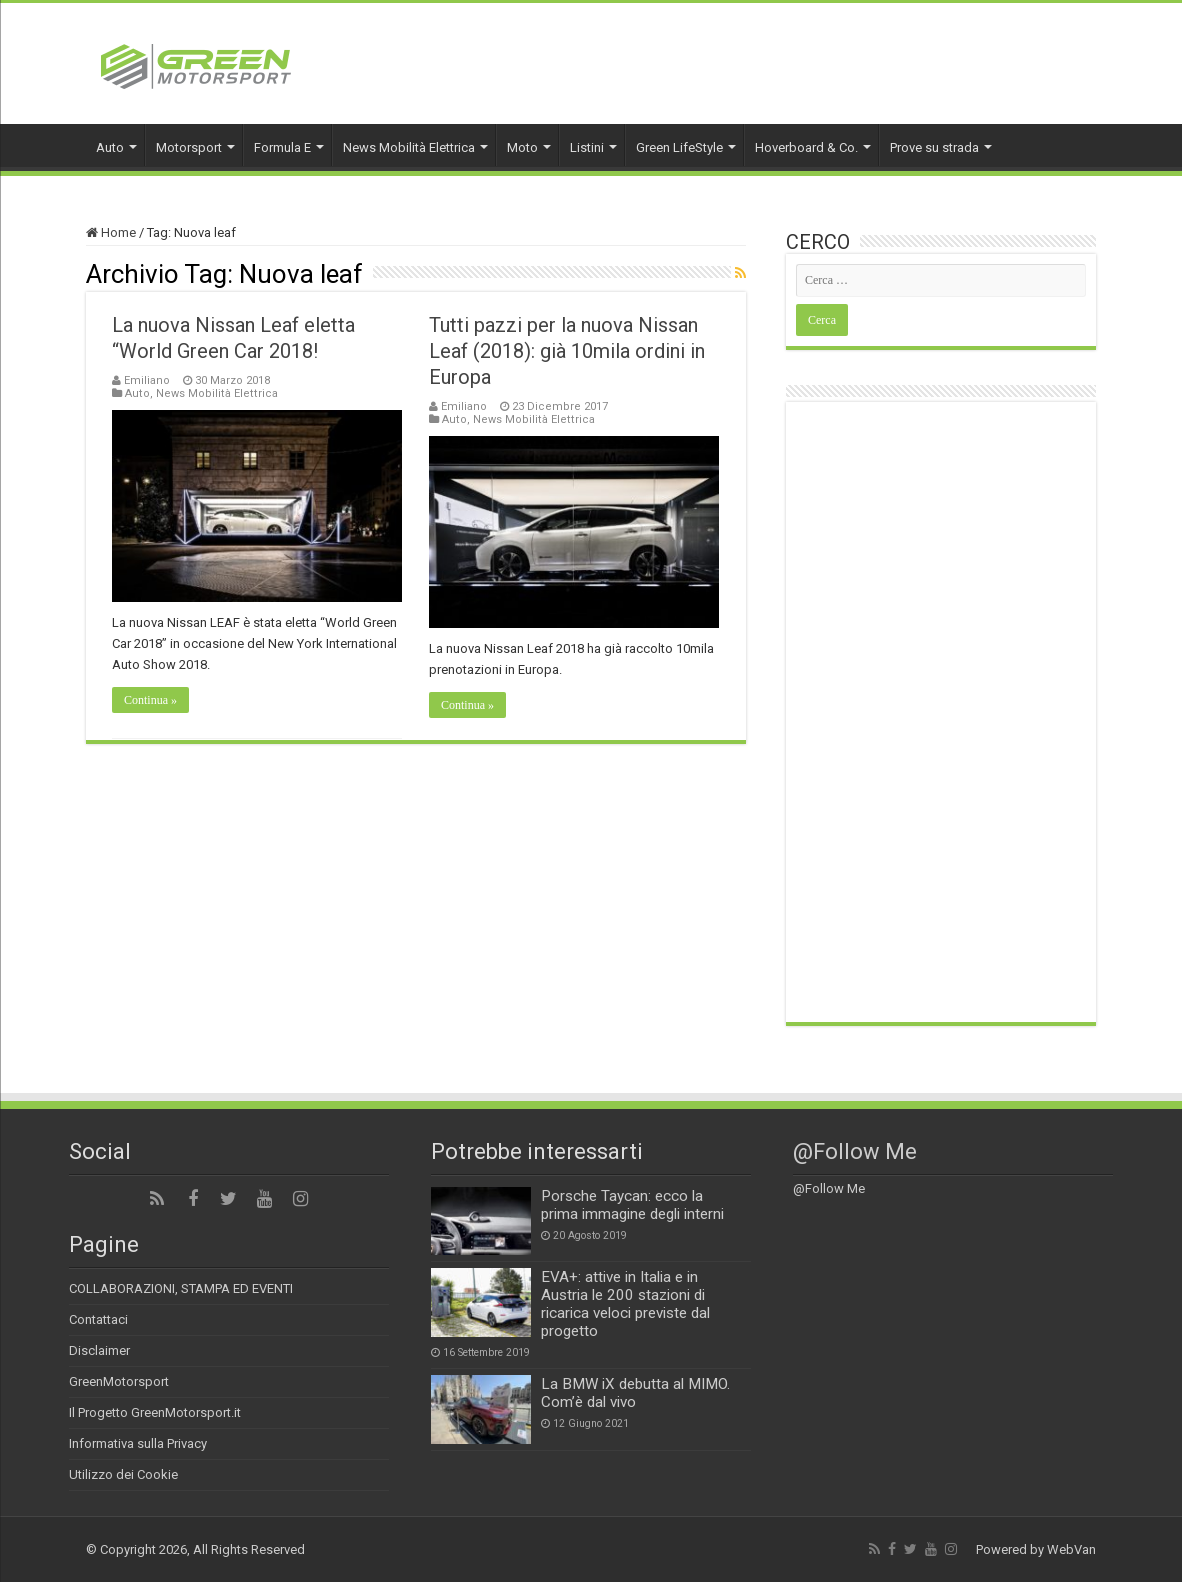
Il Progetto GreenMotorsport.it (155, 1412)
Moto (522, 147)
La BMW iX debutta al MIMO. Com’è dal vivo (635, 1393)
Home (111, 232)
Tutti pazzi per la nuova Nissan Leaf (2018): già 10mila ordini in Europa (567, 351)
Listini (587, 147)
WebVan (1071, 1549)
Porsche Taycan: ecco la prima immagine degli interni (632, 1205)
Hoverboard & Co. (806, 147)
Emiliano (147, 380)
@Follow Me (855, 1151)
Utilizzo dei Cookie (123, 1474)
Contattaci (98, 1319)
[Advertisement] (941, 712)
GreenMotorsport (119, 1381)
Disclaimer (99, 1350)
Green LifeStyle (679, 147)
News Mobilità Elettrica (409, 147)
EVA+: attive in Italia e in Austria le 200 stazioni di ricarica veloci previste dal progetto (625, 1304)
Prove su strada (934, 147)
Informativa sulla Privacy (138, 1443)
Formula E (282, 147)
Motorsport (189, 147)
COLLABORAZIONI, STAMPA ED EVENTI (181, 1288)
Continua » (150, 700)
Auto (110, 147)
